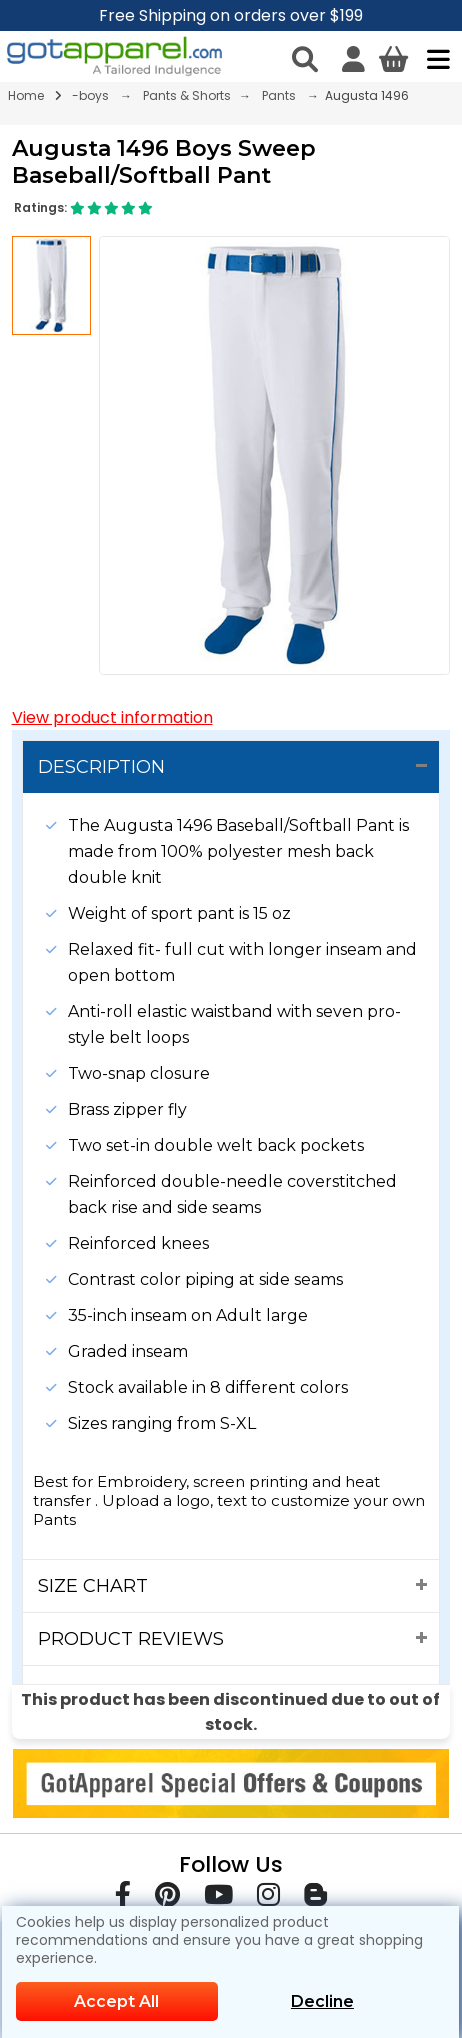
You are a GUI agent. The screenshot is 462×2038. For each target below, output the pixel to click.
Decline (322, 2001)
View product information (112, 717)
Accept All (116, 2001)
